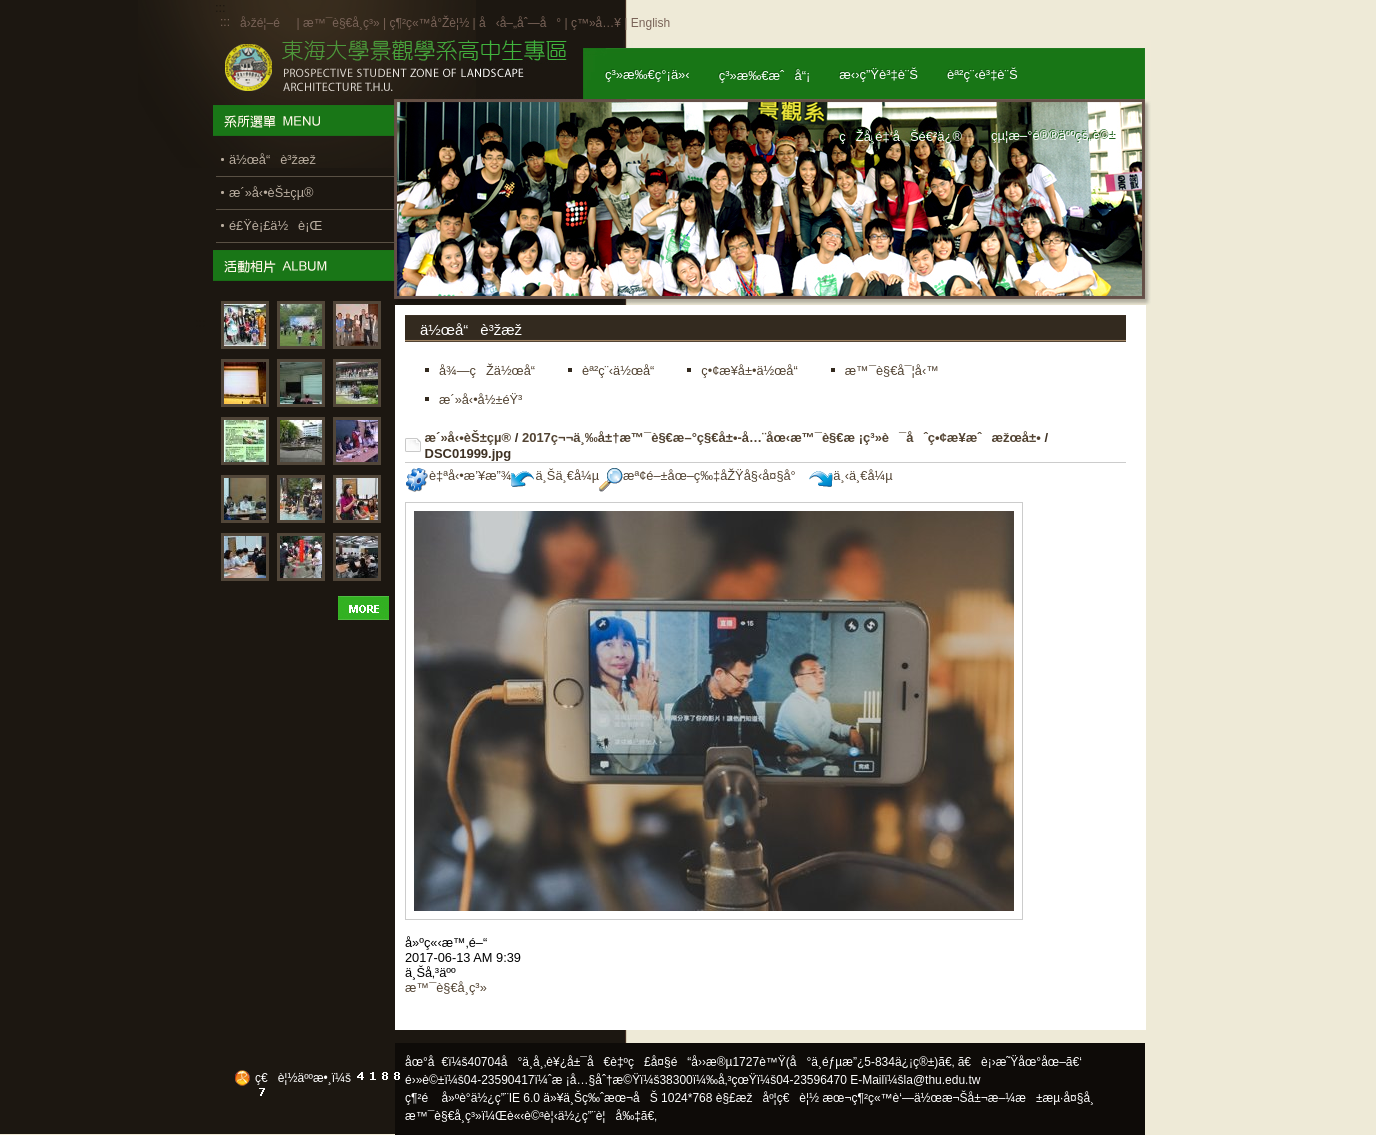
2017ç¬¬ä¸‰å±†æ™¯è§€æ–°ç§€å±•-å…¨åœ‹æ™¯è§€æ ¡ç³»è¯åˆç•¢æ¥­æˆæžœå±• (781, 437)
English (650, 23)
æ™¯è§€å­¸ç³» (343, 23)
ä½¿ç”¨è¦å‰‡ (599, 1116)
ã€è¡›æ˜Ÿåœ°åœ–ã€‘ (1020, 1062)
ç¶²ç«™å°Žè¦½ (429, 23)
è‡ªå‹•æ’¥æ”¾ (458, 475)
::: (225, 22)
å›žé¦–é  (266, 23)
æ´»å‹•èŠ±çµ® (468, 437)
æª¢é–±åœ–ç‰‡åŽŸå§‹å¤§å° (702, 475)
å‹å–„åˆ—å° (520, 23)
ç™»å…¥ (596, 23)
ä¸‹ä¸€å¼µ (850, 475)
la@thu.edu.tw (942, 1080)
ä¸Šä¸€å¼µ (555, 475)
